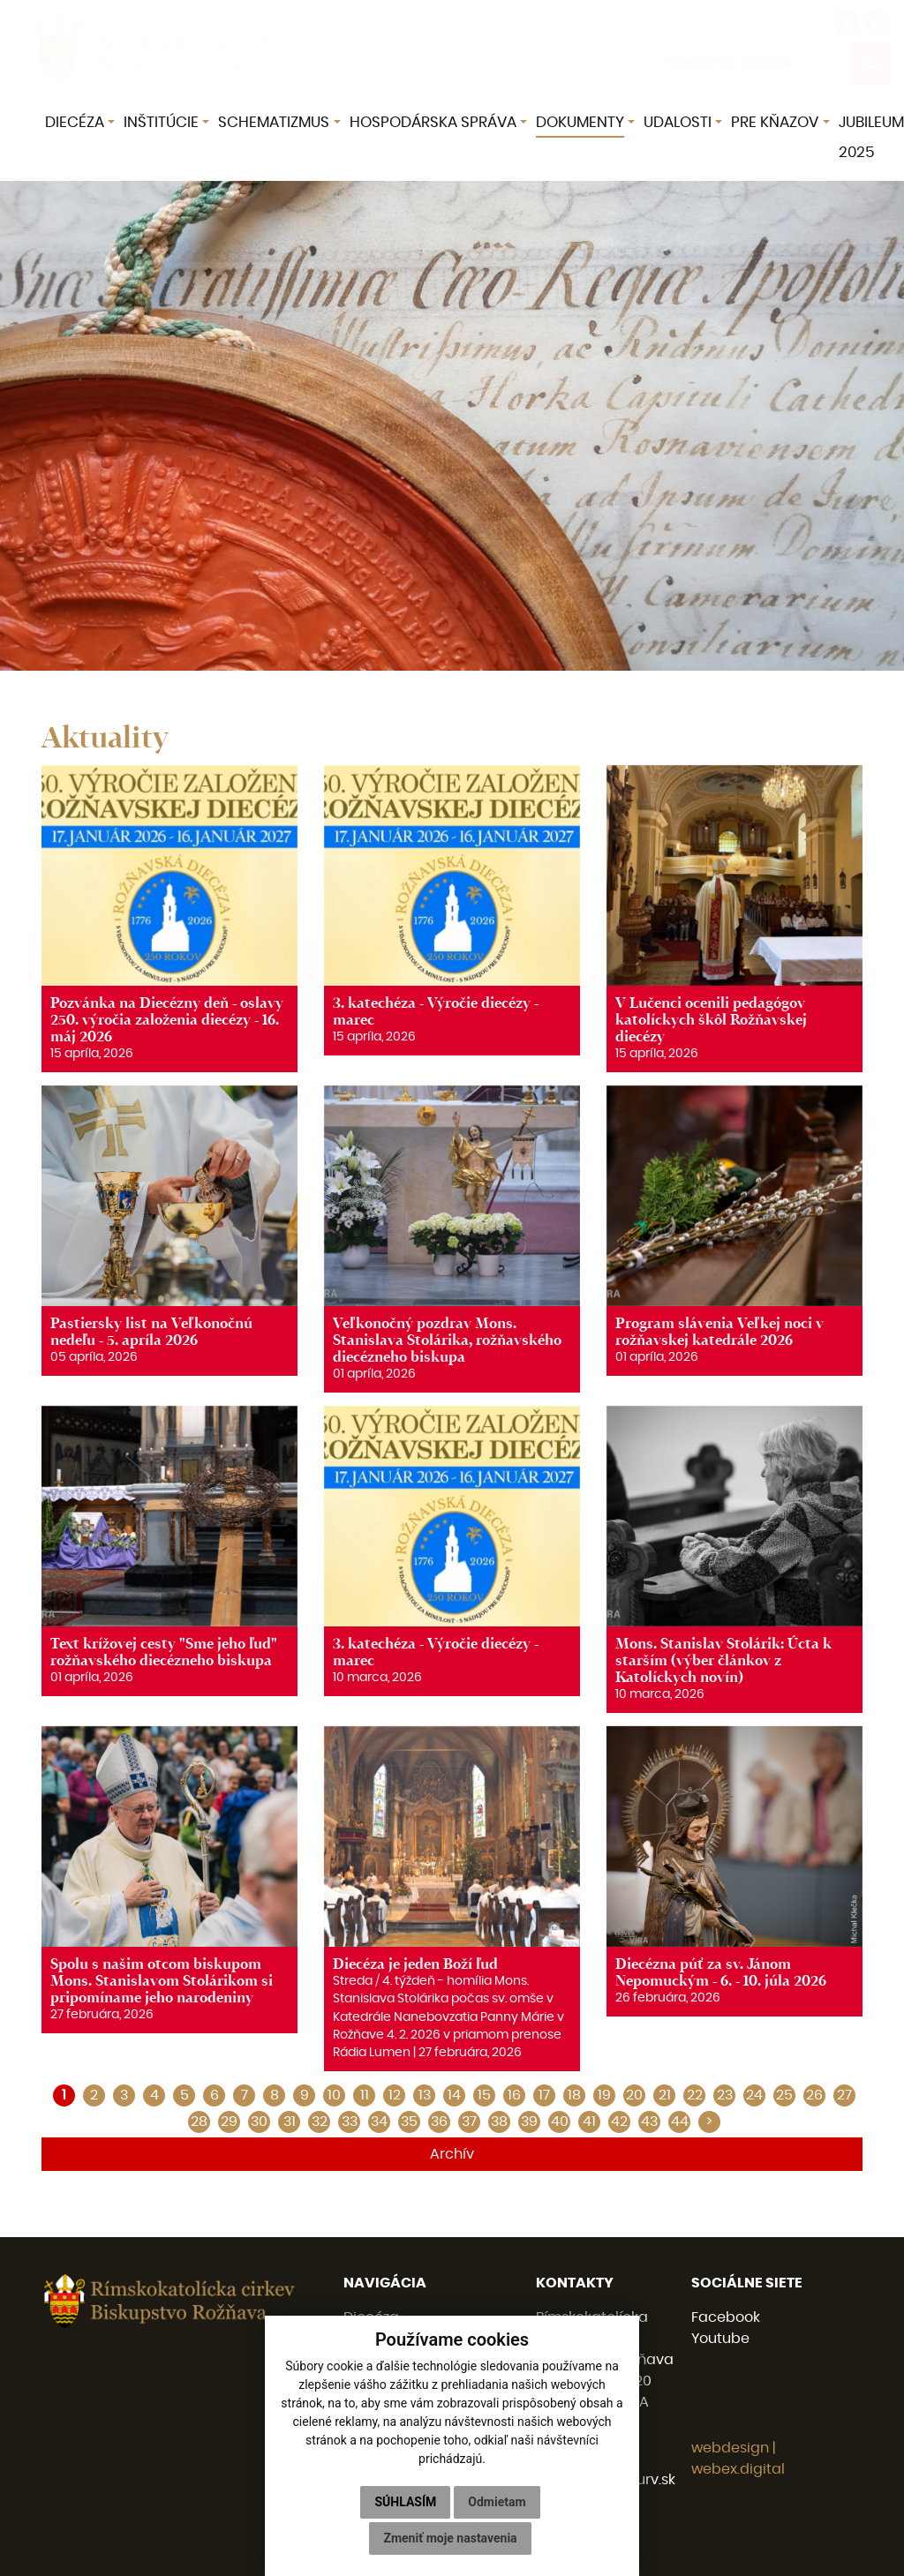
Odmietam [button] (496, 2502)
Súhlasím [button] (405, 2502)
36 (439, 2121)
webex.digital (738, 2469)
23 (725, 2095)
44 (680, 2121)
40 (560, 2121)
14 (454, 2095)
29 (229, 2121)
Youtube (720, 2339)
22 (695, 2095)
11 (364, 2095)
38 (499, 2121)
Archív (452, 2154)
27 (844, 2095)
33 (350, 2121)
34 (379, 2121)
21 (665, 2095)
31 (289, 2121)
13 (424, 2095)
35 (409, 2121)
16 (514, 2095)
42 (619, 2121)
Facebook (725, 2317)
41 (589, 2121)
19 (604, 2095)
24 (754, 2095)
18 (574, 2095)
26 (814, 2095)
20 (634, 2095)
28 (199, 2121)
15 (484, 2095)
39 (529, 2121)
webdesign (730, 2448)
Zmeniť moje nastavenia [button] (449, 2538)
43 (649, 2121)
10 (334, 2095)
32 (320, 2121)
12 (394, 2095)
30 (259, 2121)
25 (784, 2095)
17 (544, 2095)
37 (469, 2121)
